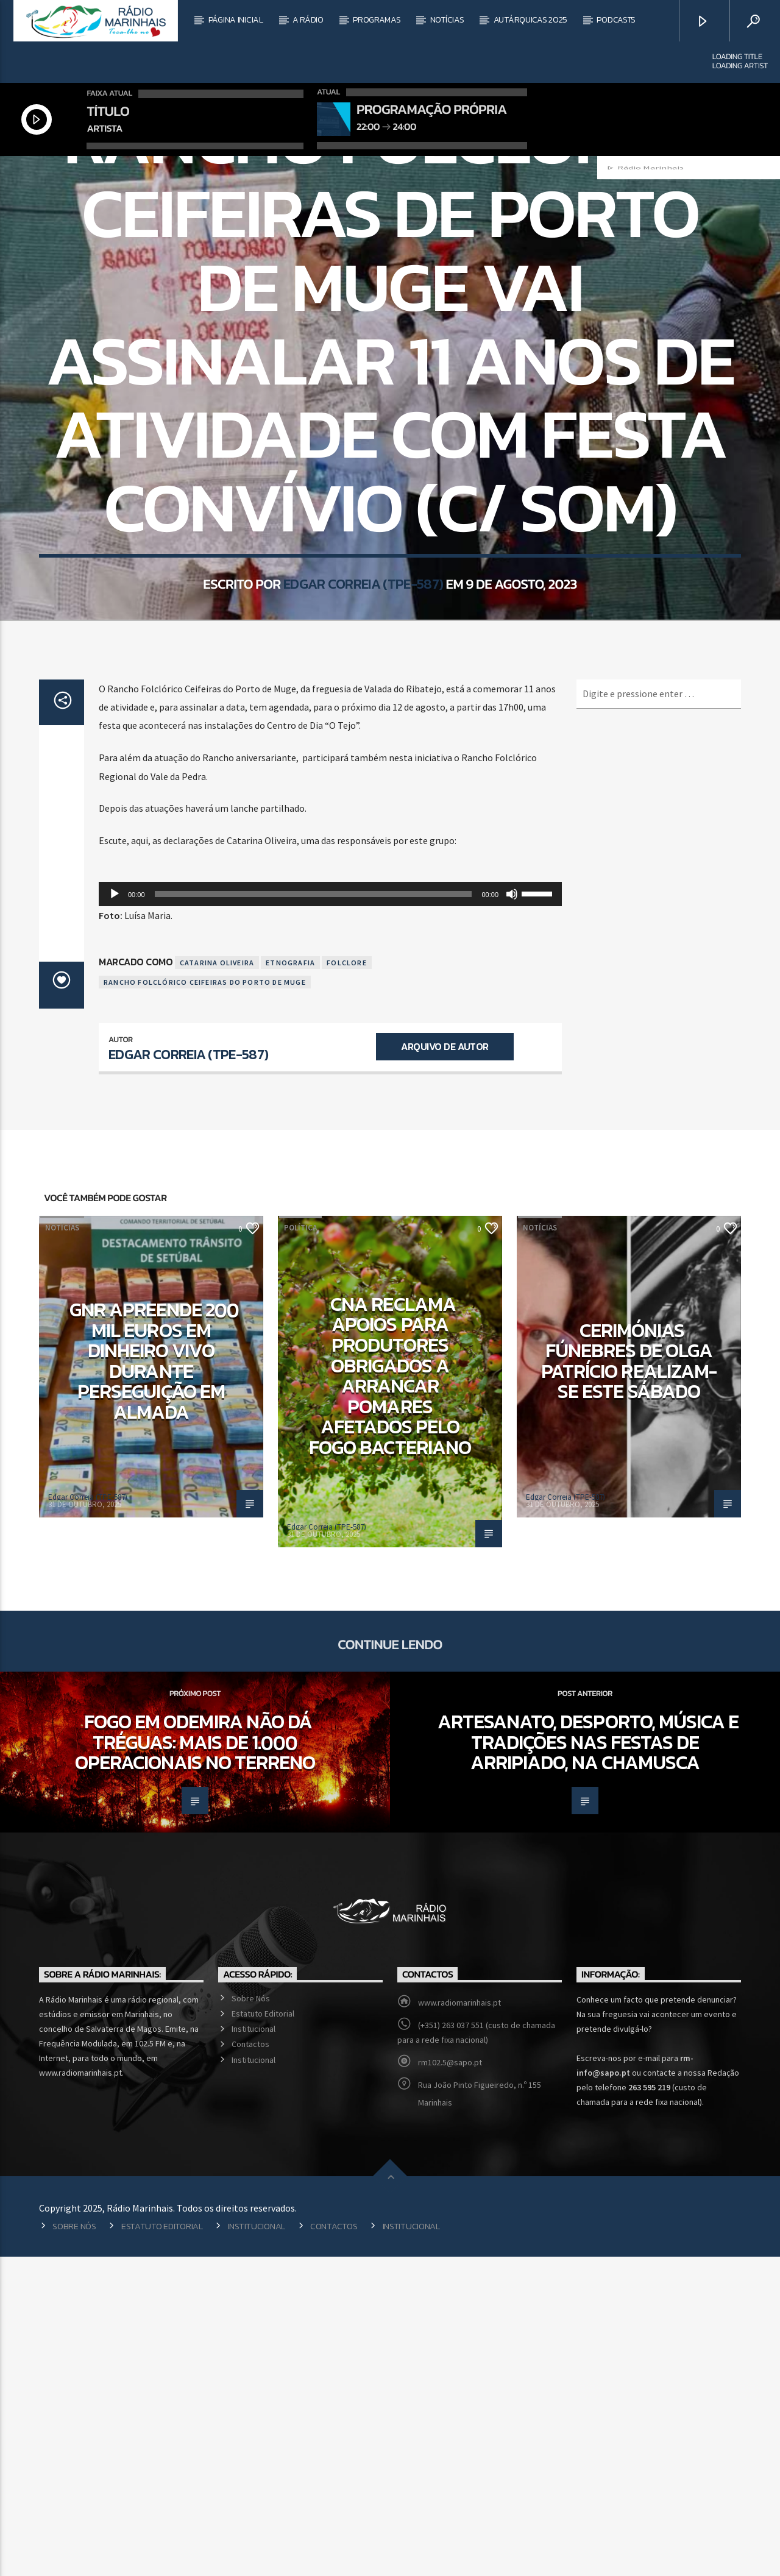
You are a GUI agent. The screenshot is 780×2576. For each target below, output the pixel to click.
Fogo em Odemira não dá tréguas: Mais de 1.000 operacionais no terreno (195, 2061)
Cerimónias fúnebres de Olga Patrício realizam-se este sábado (629, 1680)
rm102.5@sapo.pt (450, 2381)
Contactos (250, 2363)
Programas (376, 19)
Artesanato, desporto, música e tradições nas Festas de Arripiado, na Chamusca (588, 2061)
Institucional (253, 2348)
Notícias (447, 19)
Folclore (347, 1281)
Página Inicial (235, 19)
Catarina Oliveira (217, 1281)
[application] (330, 1213)
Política (300, 1547)
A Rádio (308, 19)
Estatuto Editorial (263, 2332)
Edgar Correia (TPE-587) (363, 780)
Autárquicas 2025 (531, 19)
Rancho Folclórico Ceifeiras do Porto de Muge (205, 1301)
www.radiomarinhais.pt (459, 2321)
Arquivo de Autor (444, 1365)
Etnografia (290, 1281)
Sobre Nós (251, 2317)
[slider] (313, 1213)
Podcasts (616, 19)
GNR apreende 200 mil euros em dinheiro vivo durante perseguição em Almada (154, 1680)
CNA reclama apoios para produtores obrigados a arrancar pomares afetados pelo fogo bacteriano (390, 1695)
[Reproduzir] (114, 1213)
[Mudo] (512, 1213)
